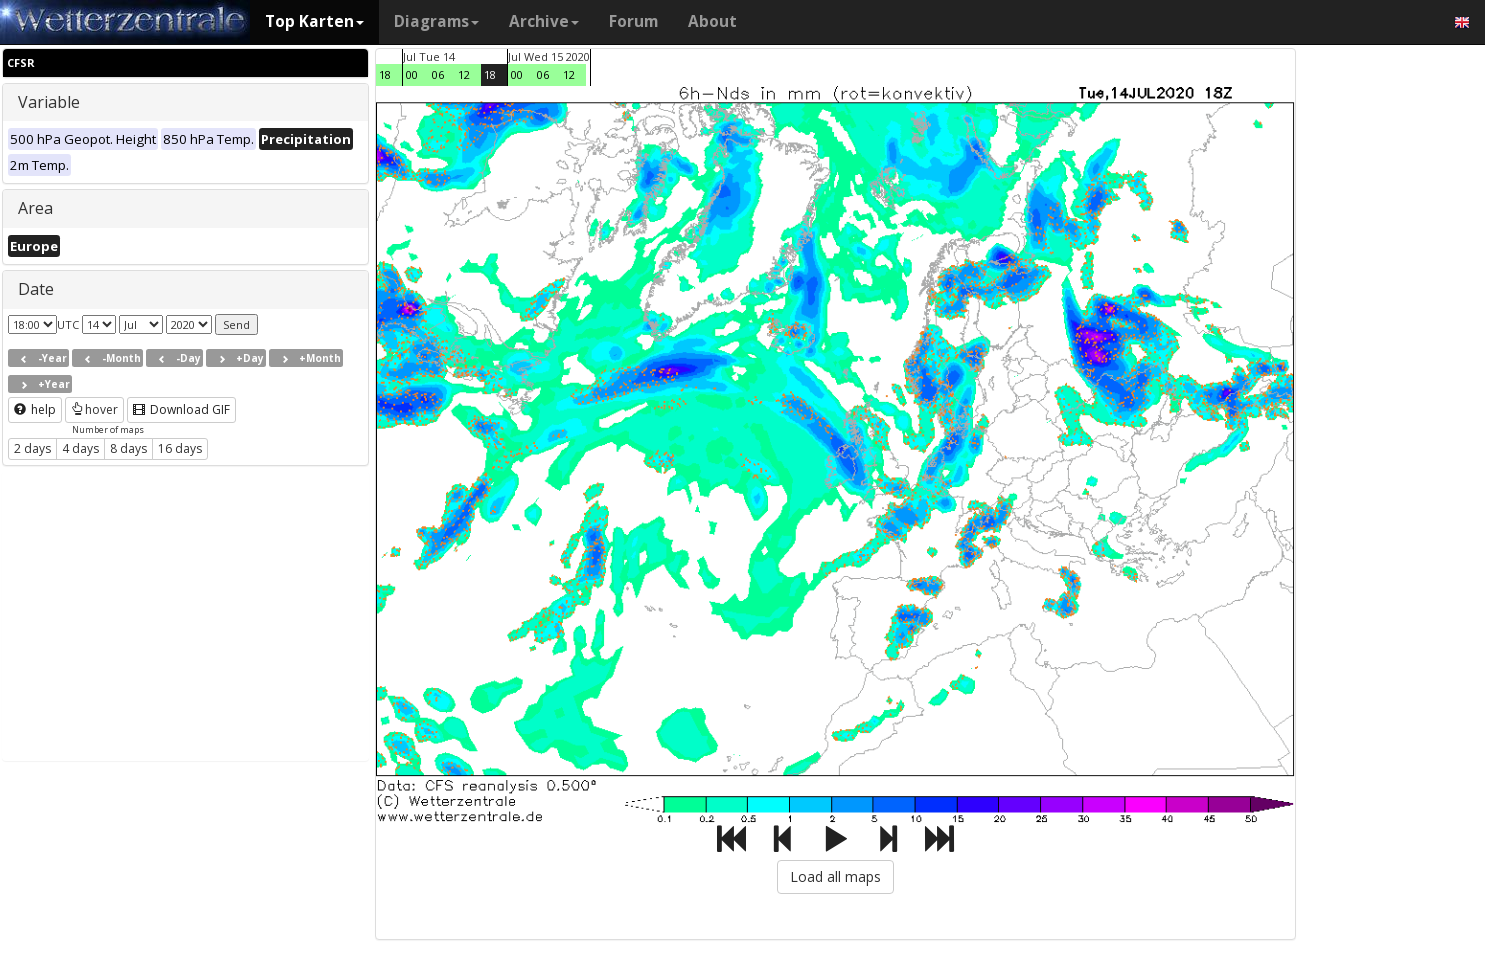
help (35, 409)
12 (464, 74)
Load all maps (835, 876)
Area (35, 208)
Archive (544, 21)
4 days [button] (80, 448)
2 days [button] (32, 448)
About (712, 21)
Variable (49, 102)
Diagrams (436, 21)
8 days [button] (128, 448)
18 (385, 74)
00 (412, 74)
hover (94, 409)
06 (438, 74)
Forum (633, 21)
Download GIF (181, 409)
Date (36, 289)
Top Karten (314, 21)
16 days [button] (180, 448)
